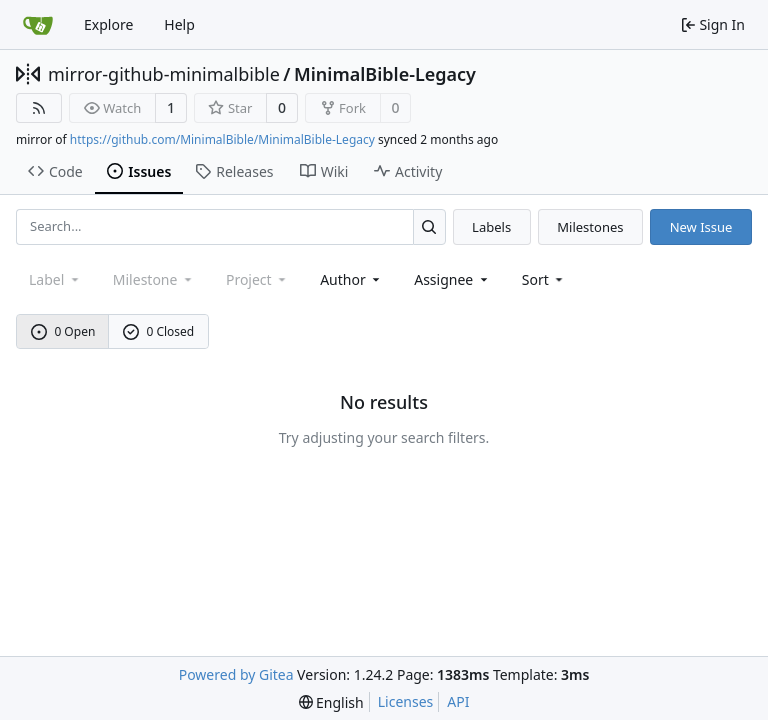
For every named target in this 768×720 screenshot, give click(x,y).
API (458, 701)
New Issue (701, 227)
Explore (108, 24)
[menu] (544, 279)
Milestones (590, 227)
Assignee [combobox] (452, 279)
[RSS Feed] (39, 108)
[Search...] (429, 226)
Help (179, 24)
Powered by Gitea (236, 674)
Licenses (406, 701)
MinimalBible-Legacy (385, 74)
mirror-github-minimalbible (164, 74)
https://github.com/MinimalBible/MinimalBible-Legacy (222, 139)
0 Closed (159, 331)
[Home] (38, 25)
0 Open (63, 331)
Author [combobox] (351, 279)
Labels (491, 227)
